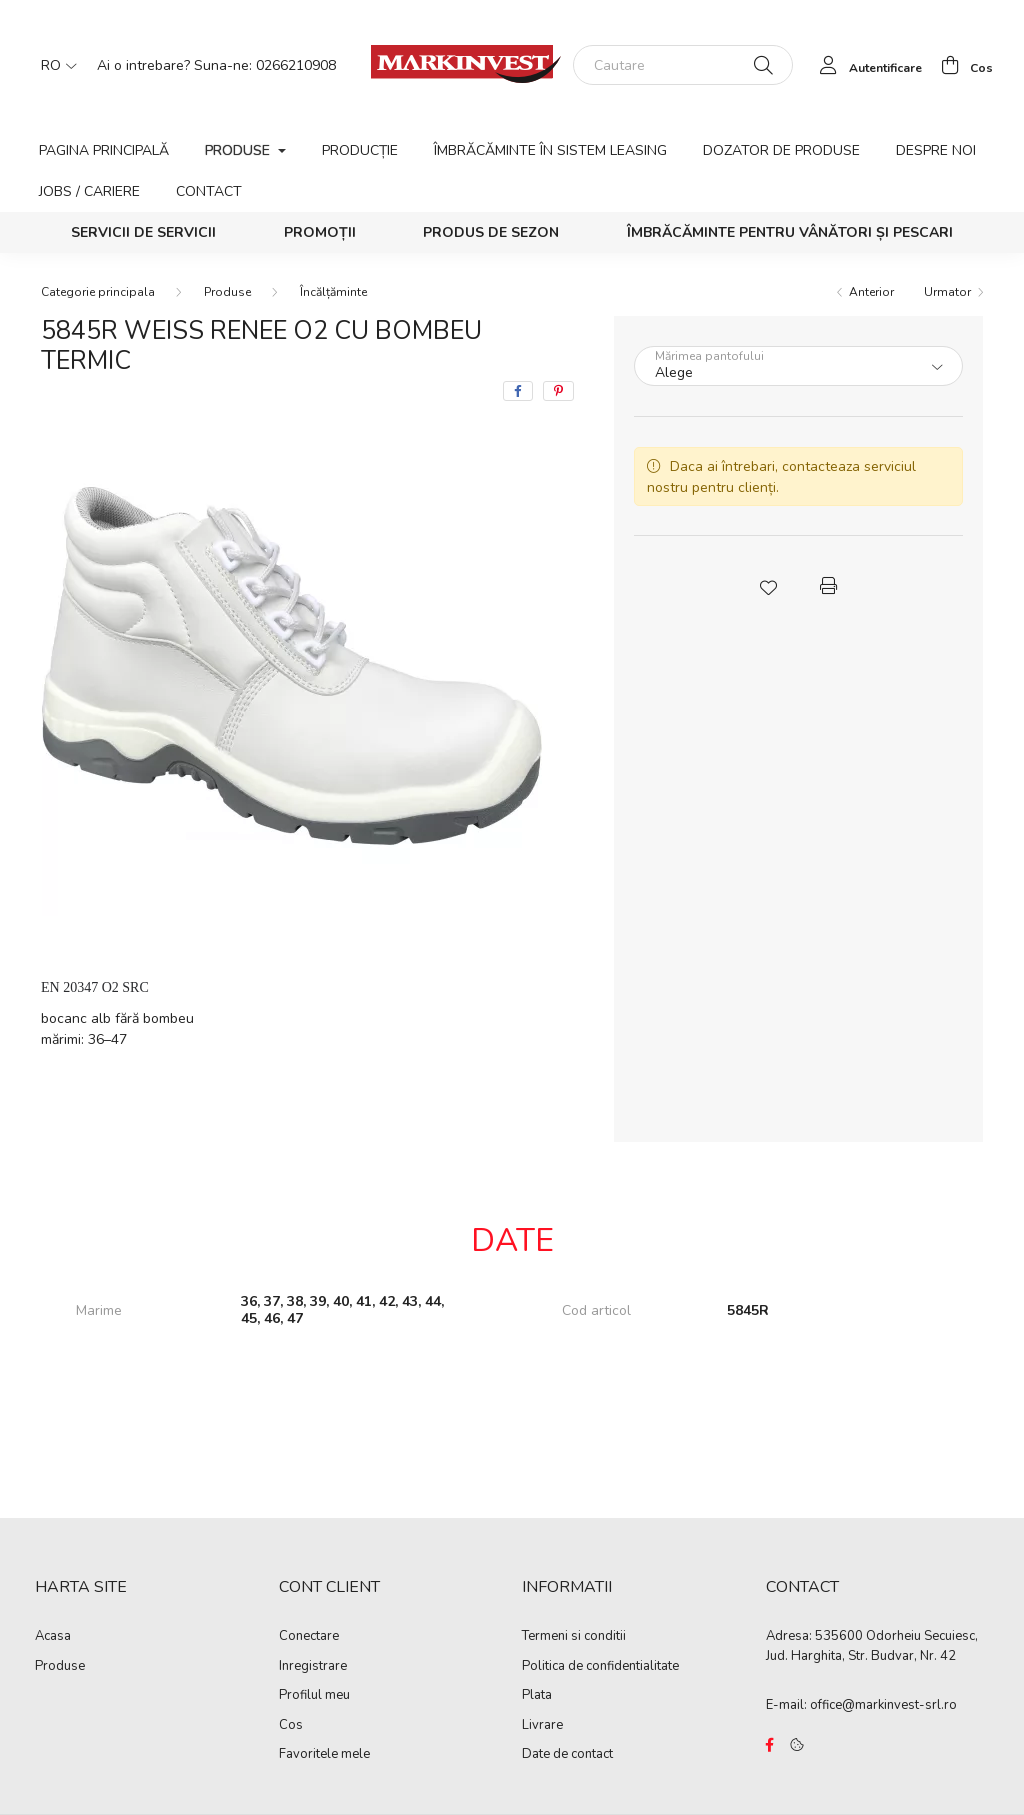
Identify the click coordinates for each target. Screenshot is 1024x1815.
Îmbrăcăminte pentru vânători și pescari (790, 232)
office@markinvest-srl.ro (883, 1705)
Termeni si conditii (574, 1637)
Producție (360, 150)
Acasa (53, 1637)
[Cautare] (683, 65)
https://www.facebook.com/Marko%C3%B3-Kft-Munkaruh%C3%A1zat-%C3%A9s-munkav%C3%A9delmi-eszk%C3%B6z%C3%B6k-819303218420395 (770, 1745)
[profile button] (865, 65)
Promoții (320, 232)
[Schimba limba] (54, 65)
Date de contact (567, 1755)
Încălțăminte (333, 292)
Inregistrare (313, 1667)
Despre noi (936, 150)
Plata (537, 1696)
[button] (768, 586)
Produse (227, 292)
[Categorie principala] (98, 292)
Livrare (542, 1726)
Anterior (871, 292)
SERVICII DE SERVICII (143, 232)
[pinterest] (558, 391)
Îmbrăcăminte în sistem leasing (550, 150)
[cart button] (961, 65)
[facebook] (518, 391)
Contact (209, 191)
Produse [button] (239, 150)
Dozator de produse (781, 150)
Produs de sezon (491, 232)
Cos (291, 1726)
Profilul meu (314, 1696)
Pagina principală (104, 150)
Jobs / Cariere (89, 191)
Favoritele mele (324, 1755)
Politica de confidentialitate (600, 1667)
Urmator (947, 292)
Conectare (309, 1637)
